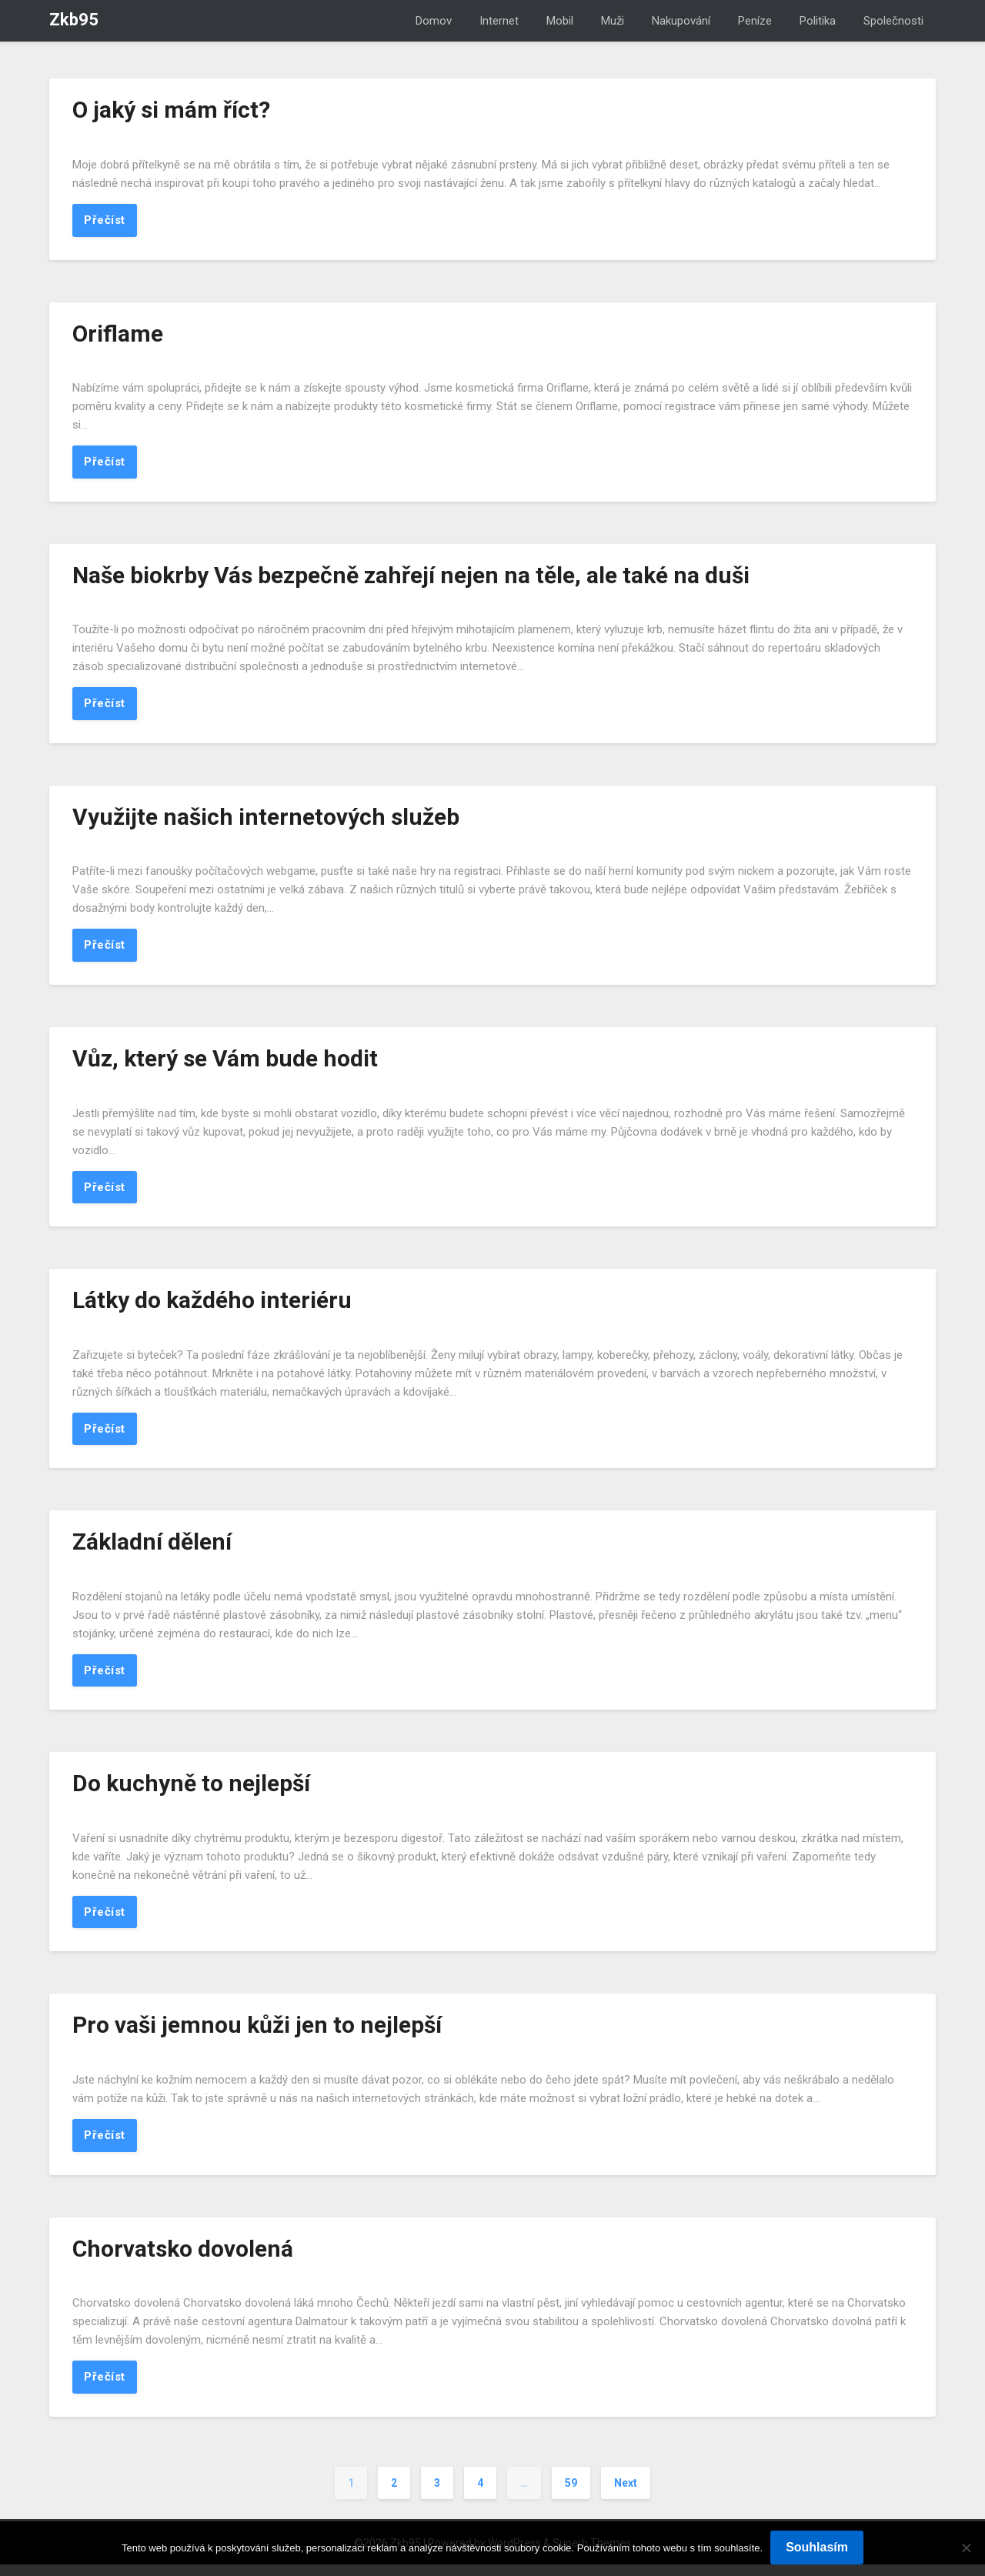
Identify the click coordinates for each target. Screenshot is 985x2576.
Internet (499, 21)
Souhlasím (817, 2547)
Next (625, 2494)
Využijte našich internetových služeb (265, 819)
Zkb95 (73, 19)
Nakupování (681, 21)
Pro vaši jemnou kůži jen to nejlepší (257, 2033)
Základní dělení (152, 1548)
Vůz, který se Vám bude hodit (225, 1062)
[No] (965, 2547)
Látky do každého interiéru (212, 1306)
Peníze (755, 21)
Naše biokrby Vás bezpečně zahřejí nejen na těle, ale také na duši (411, 577)
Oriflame (117, 334)
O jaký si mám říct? (171, 109)
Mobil (559, 21)
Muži (612, 21)
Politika (818, 21)
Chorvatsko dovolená (182, 2258)
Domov (434, 21)
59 (571, 2494)
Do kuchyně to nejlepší (191, 1791)
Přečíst (104, 221)
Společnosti (893, 21)
